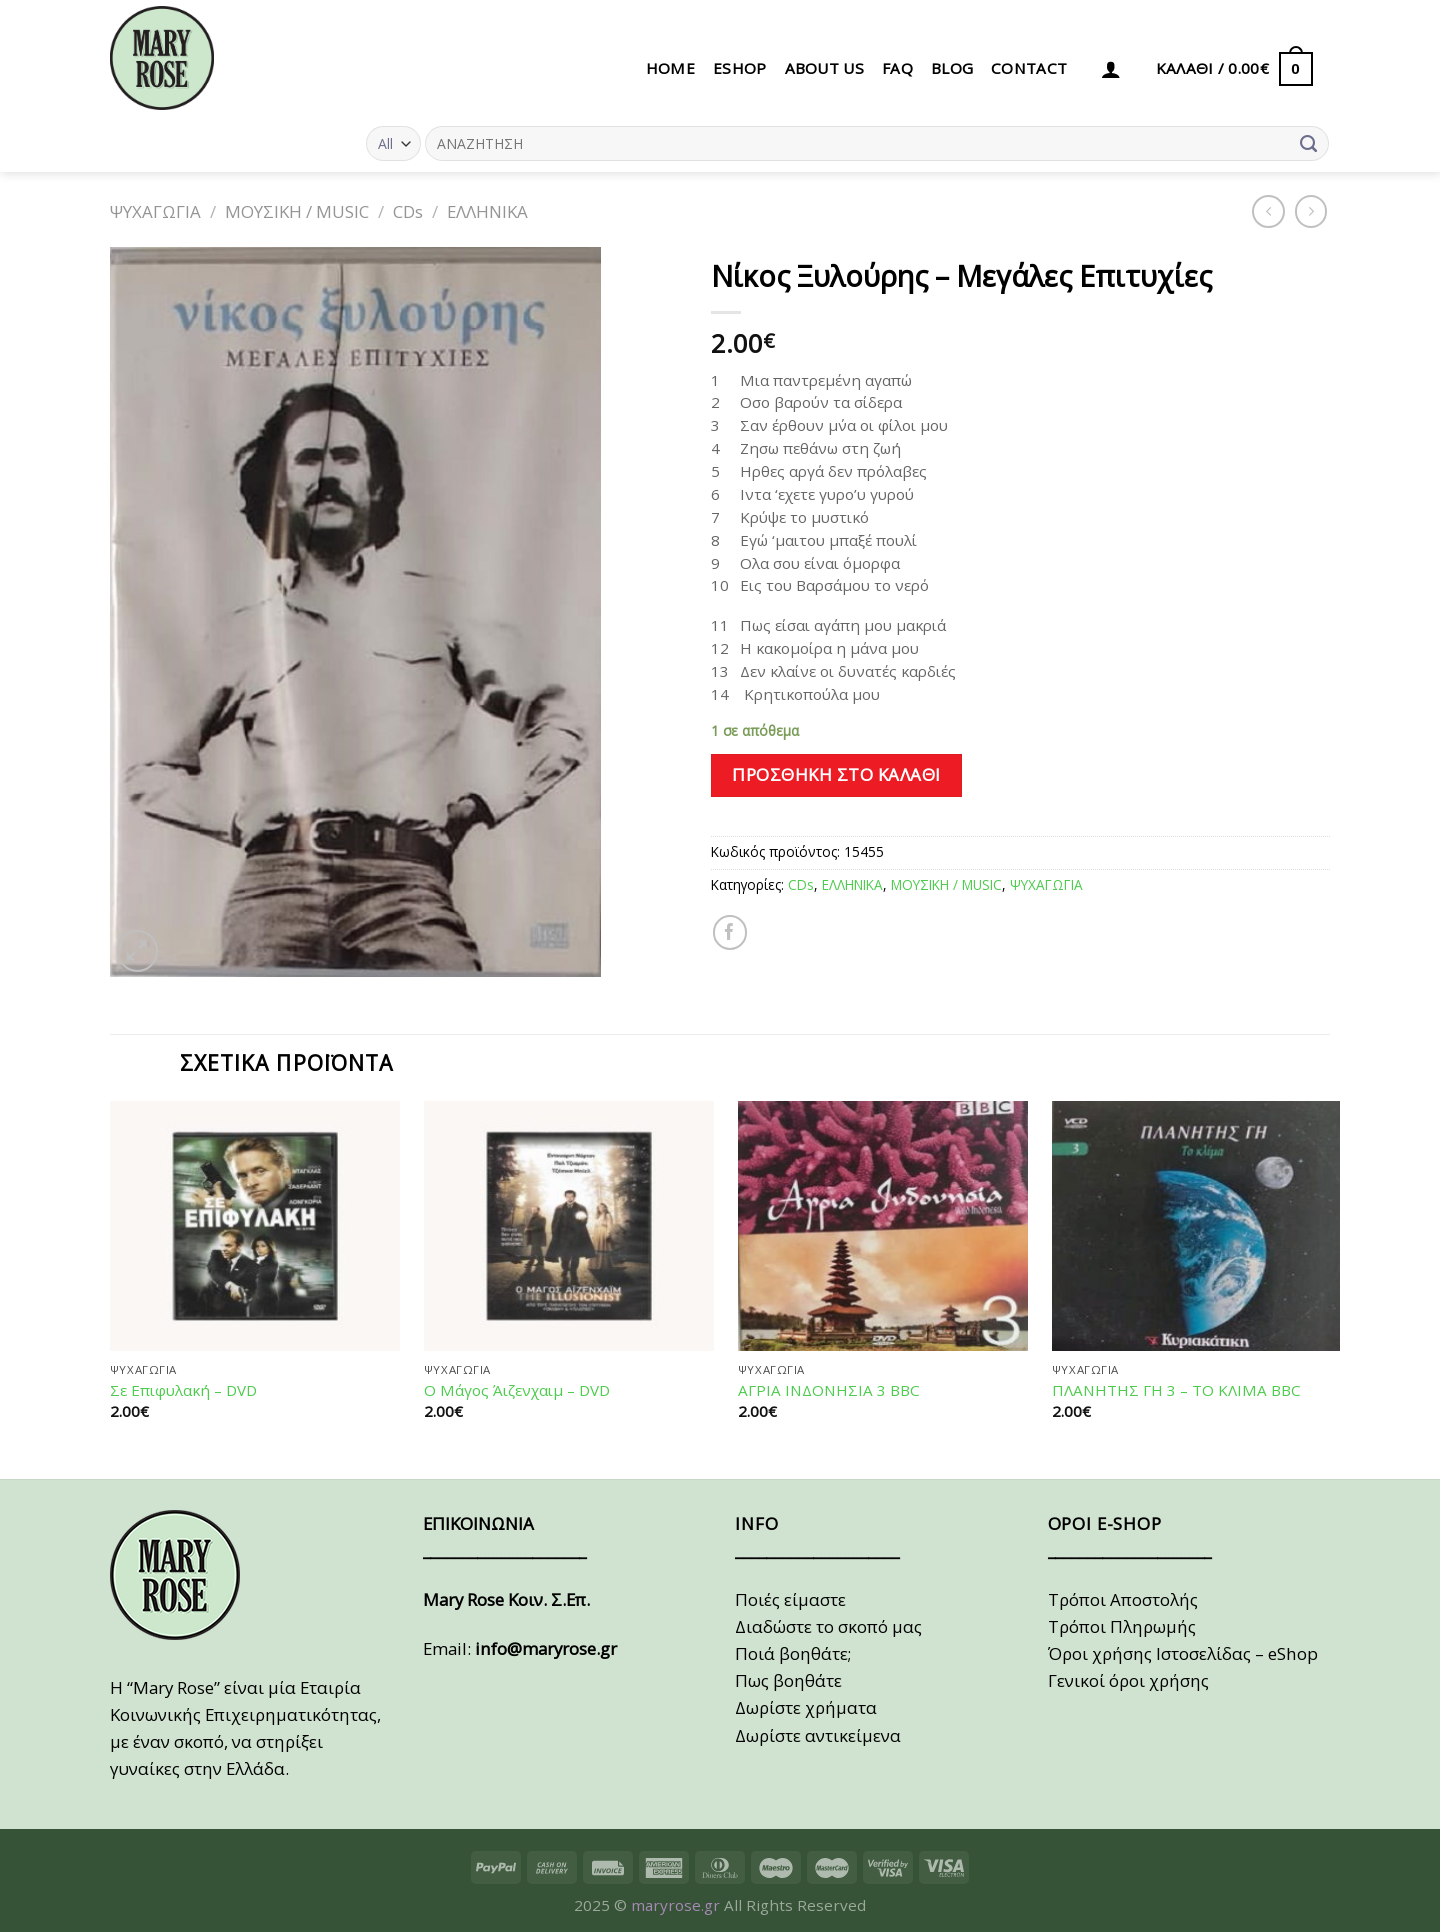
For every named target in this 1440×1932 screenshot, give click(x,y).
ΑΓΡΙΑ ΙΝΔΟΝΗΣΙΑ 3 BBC (829, 1390)
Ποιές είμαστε (790, 1599)
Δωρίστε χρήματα (806, 1707)
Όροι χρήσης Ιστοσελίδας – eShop (1183, 1653)
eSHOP (740, 68)
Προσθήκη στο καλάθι (836, 774)
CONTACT (1029, 68)
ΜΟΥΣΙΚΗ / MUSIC (297, 211)
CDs (408, 211)
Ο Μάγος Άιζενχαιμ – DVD (517, 1390)
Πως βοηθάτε (788, 1680)
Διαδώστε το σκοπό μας (828, 1626)
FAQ (897, 68)
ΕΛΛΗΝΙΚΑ (487, 211)
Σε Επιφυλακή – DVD (183, 1390)
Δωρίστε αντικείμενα (818, 1735)
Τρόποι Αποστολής (1123, 1599)
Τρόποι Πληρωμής (1122, 1626)
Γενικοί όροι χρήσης (1128, 1680)
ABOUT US (824, 68)
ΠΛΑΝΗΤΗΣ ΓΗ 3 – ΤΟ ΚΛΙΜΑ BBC (1176, 1390)
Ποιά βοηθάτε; (793, 1653)
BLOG (952, 68)
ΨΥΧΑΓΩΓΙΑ (155, 211)
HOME (670, 68)
